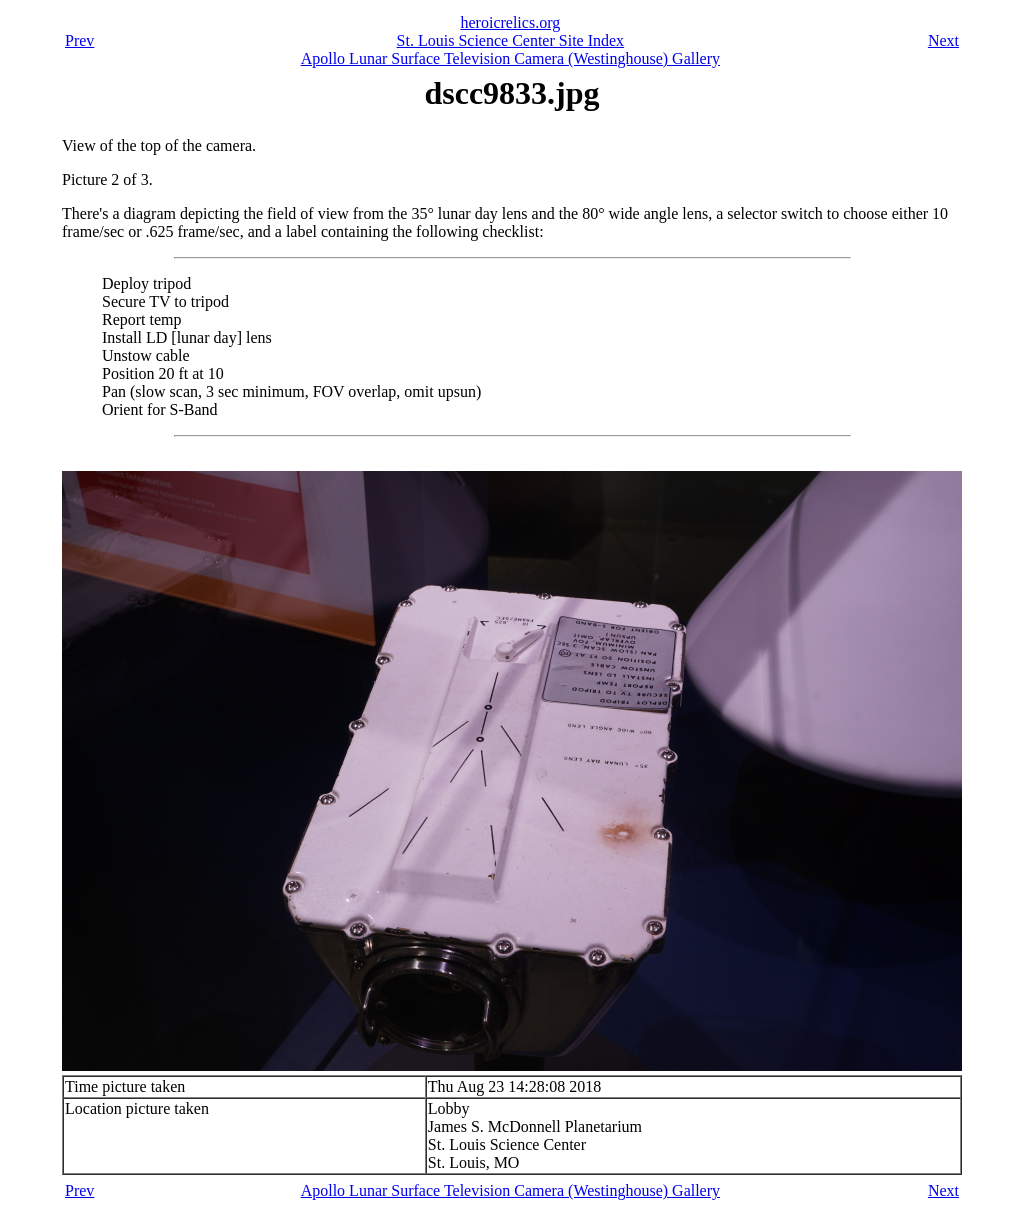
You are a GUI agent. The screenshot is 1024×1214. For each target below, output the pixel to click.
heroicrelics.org (511, 22)
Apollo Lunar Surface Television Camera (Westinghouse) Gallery (510, 58)
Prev (79, 40)
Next (943, 40)
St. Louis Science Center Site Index (511, 40)
